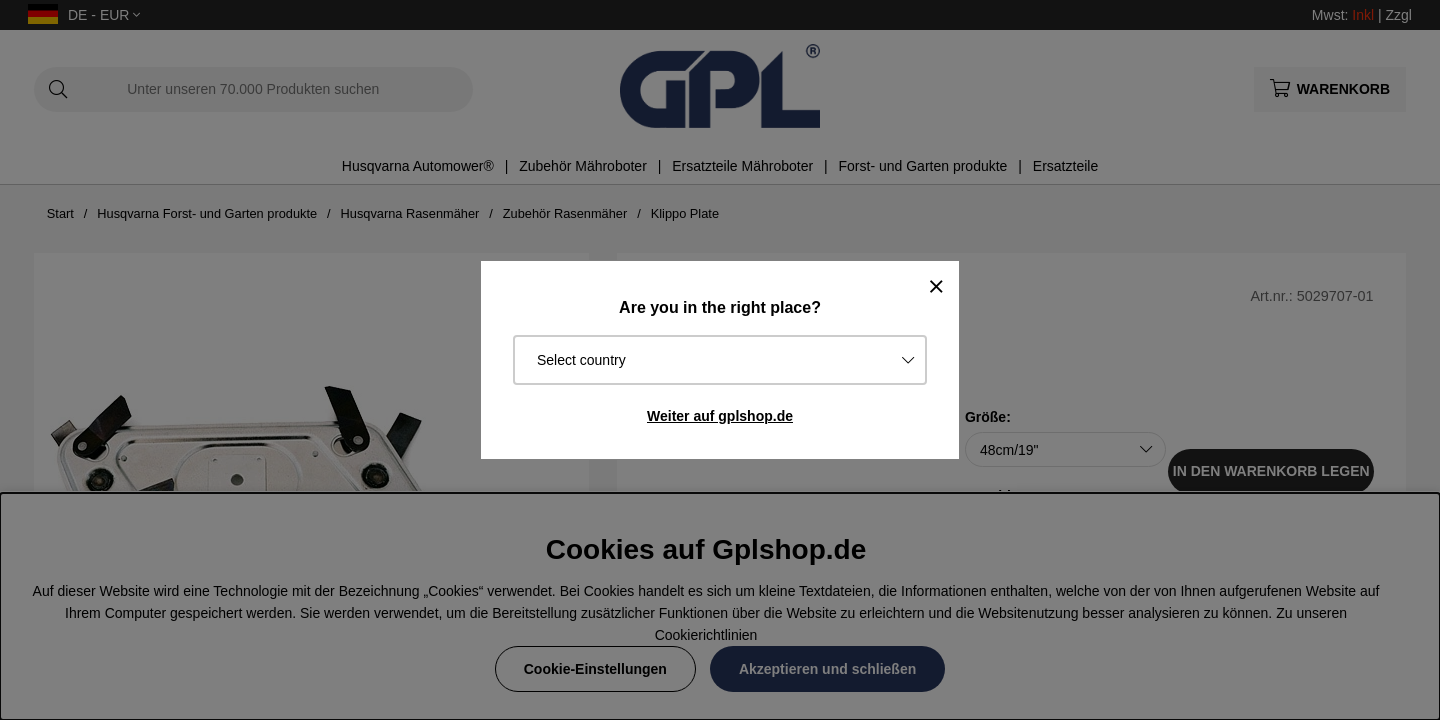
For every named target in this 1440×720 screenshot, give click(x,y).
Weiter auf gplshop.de (720, 416)
